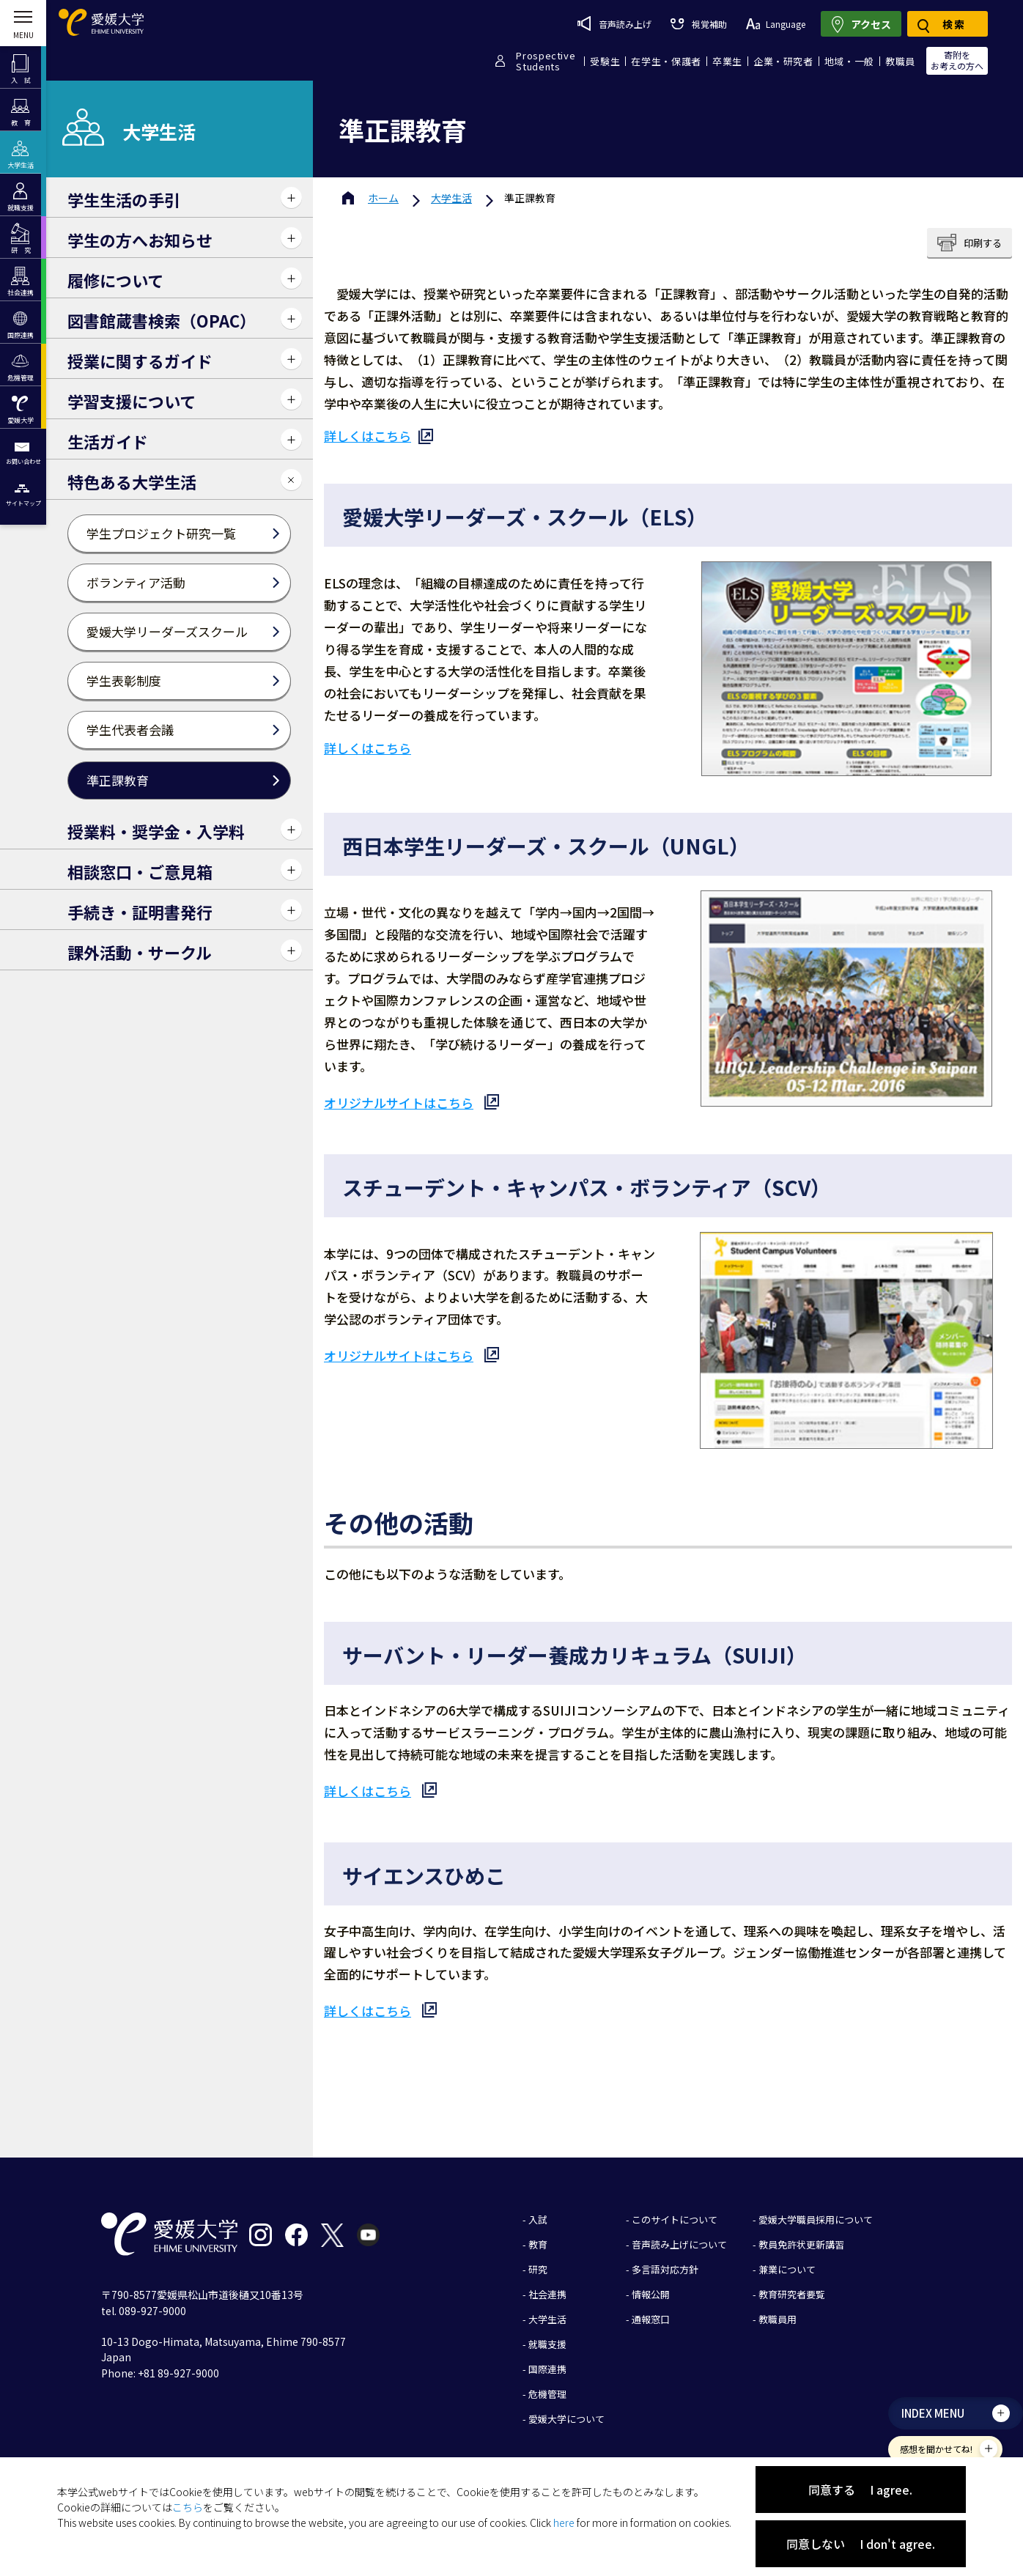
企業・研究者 (783, 61)
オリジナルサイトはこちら (398, 1102)
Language (775, 24)
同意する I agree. (860, 2489)
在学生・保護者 (666, 61)
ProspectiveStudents (545, 60)
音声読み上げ (614, 23)
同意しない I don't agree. (860, 2544)
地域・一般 (849, 61)
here (564, 2522)
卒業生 (727, 61)
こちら (187, 2507)
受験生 (605, 61)
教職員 (900, 61)
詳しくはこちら (367, 436)
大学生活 (451, 198)
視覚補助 (698, 24)
